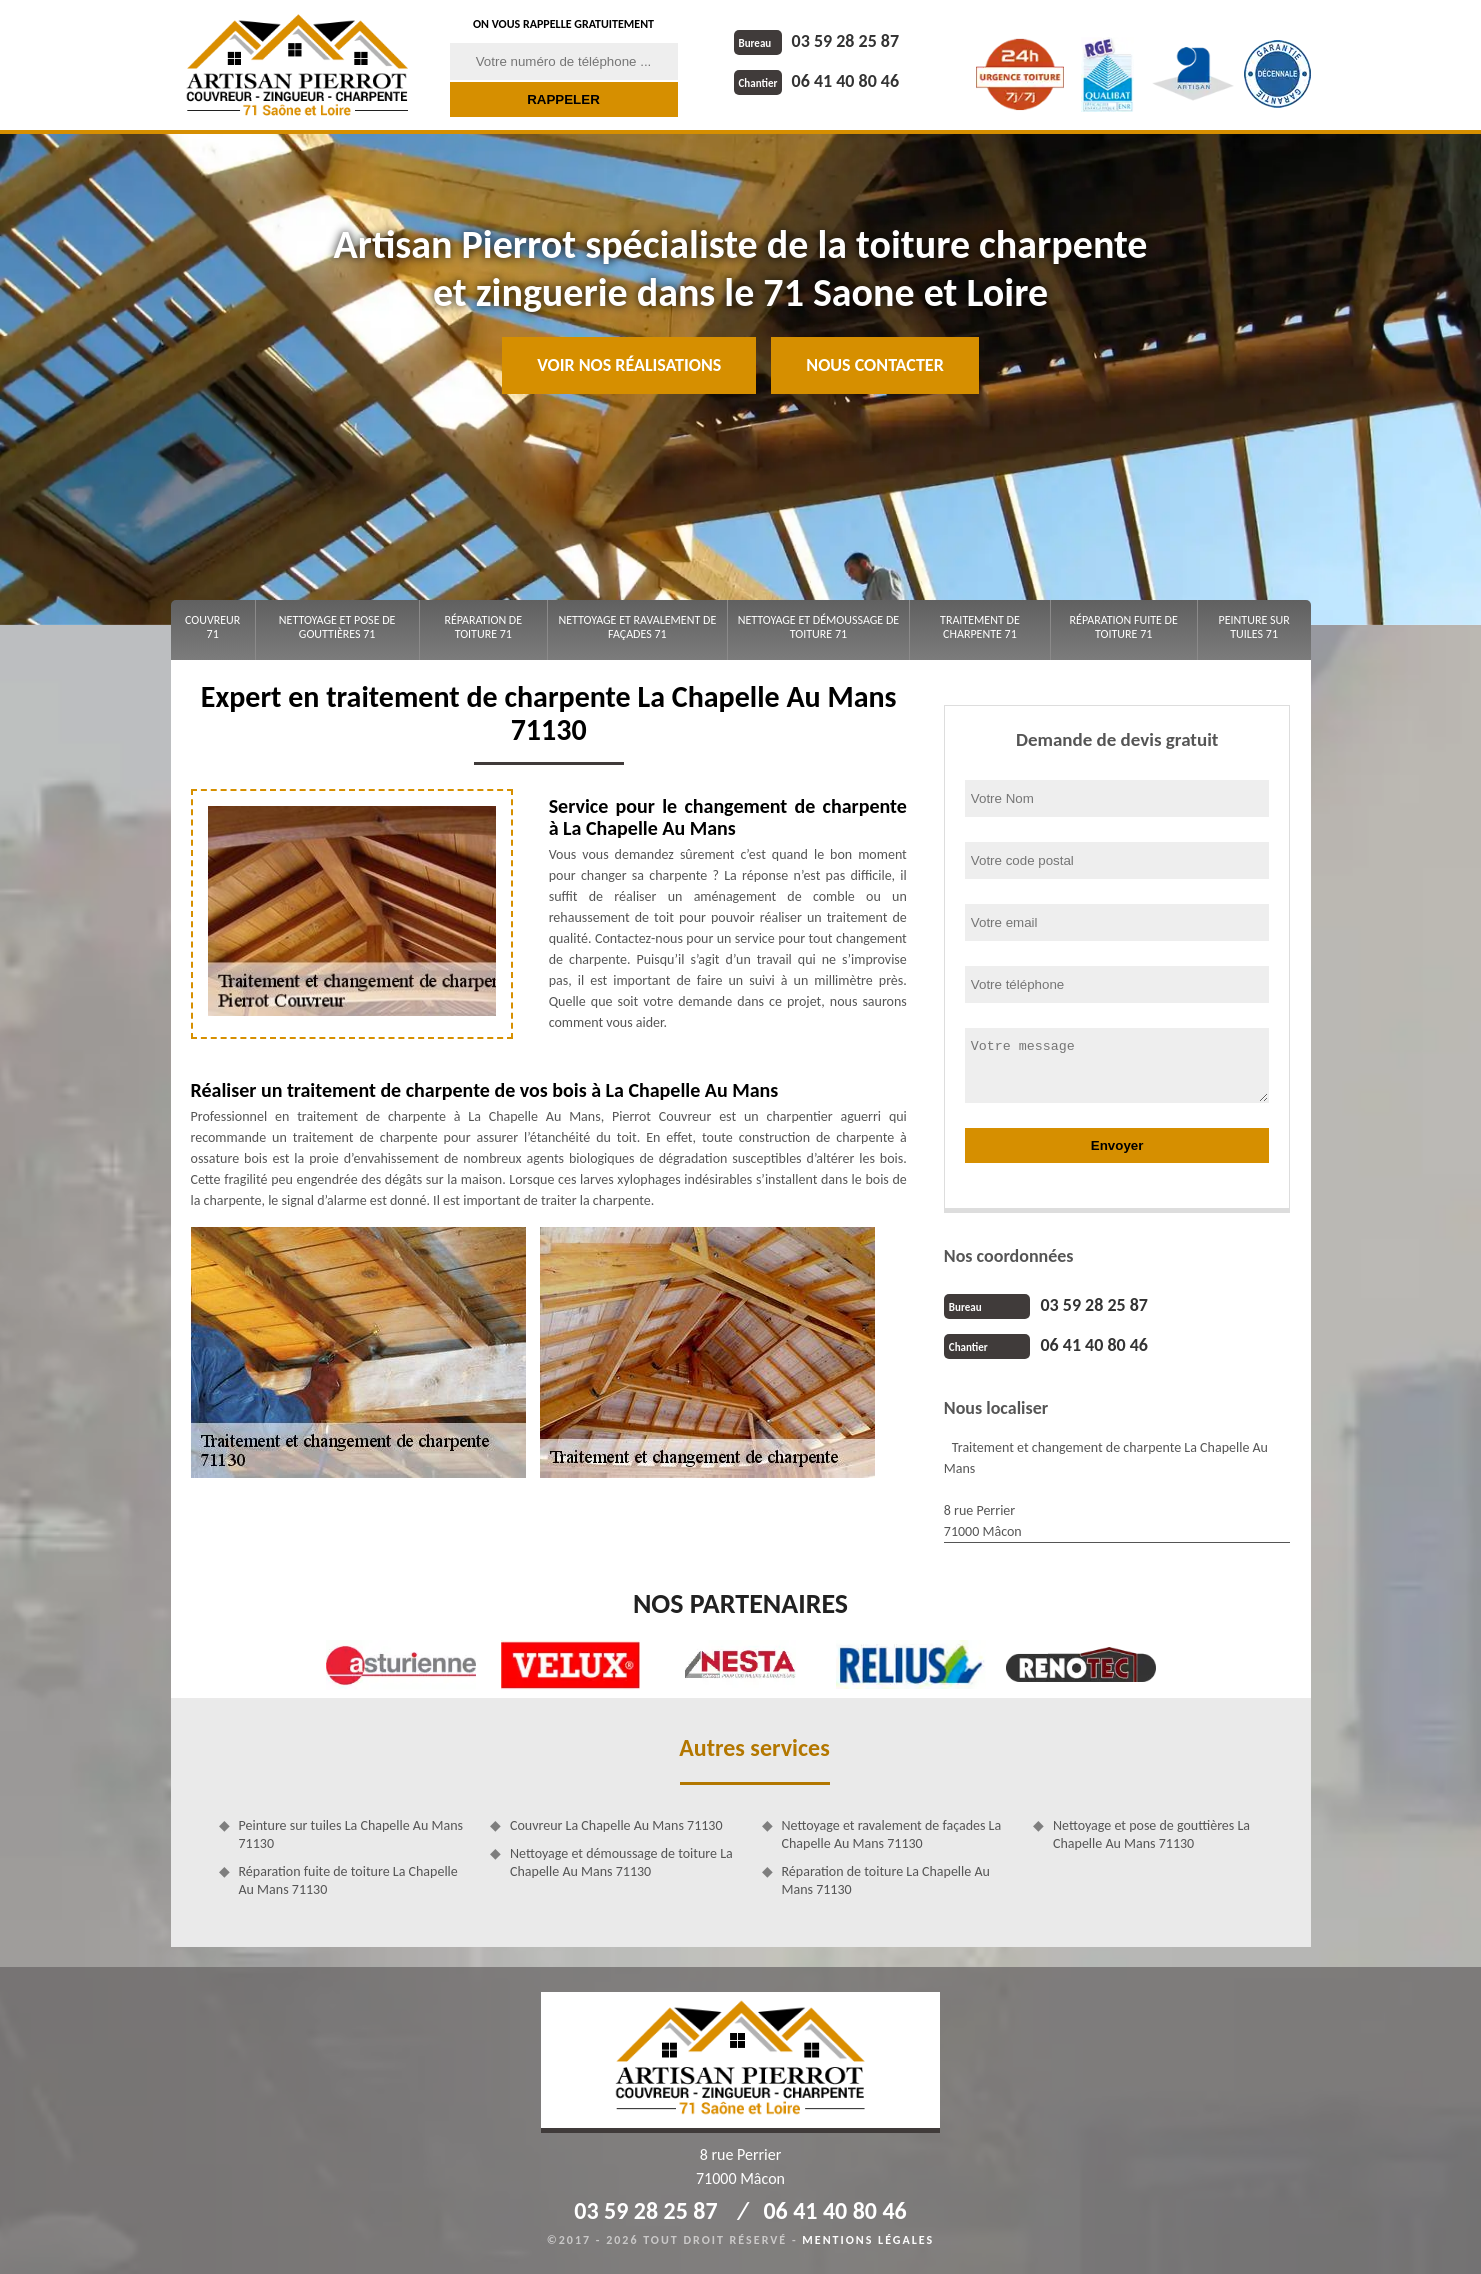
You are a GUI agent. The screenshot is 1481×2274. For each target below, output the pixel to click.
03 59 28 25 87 (817, 41)
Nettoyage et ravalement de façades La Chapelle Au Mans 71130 (892, 1834)
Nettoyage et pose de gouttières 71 (337, 627)
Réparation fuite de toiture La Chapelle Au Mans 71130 (348, 1880)
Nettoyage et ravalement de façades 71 (637, 627)
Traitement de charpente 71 (980, 627)
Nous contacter (874, 365)
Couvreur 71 (212, 627)
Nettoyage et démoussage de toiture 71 (818, 627)
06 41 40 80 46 (817, 81)
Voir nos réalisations (629, 365)
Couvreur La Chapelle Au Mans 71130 (616, 1825)
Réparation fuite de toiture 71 (1124, 627)
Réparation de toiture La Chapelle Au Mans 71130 (886, 1880)
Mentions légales (868, 2240)
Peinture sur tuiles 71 (1254, 627)
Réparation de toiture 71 (483, 627)
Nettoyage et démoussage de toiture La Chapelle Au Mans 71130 (621, 1862)
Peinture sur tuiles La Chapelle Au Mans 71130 (351, 1834)
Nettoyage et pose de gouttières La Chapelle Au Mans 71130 (1151, 1834)
